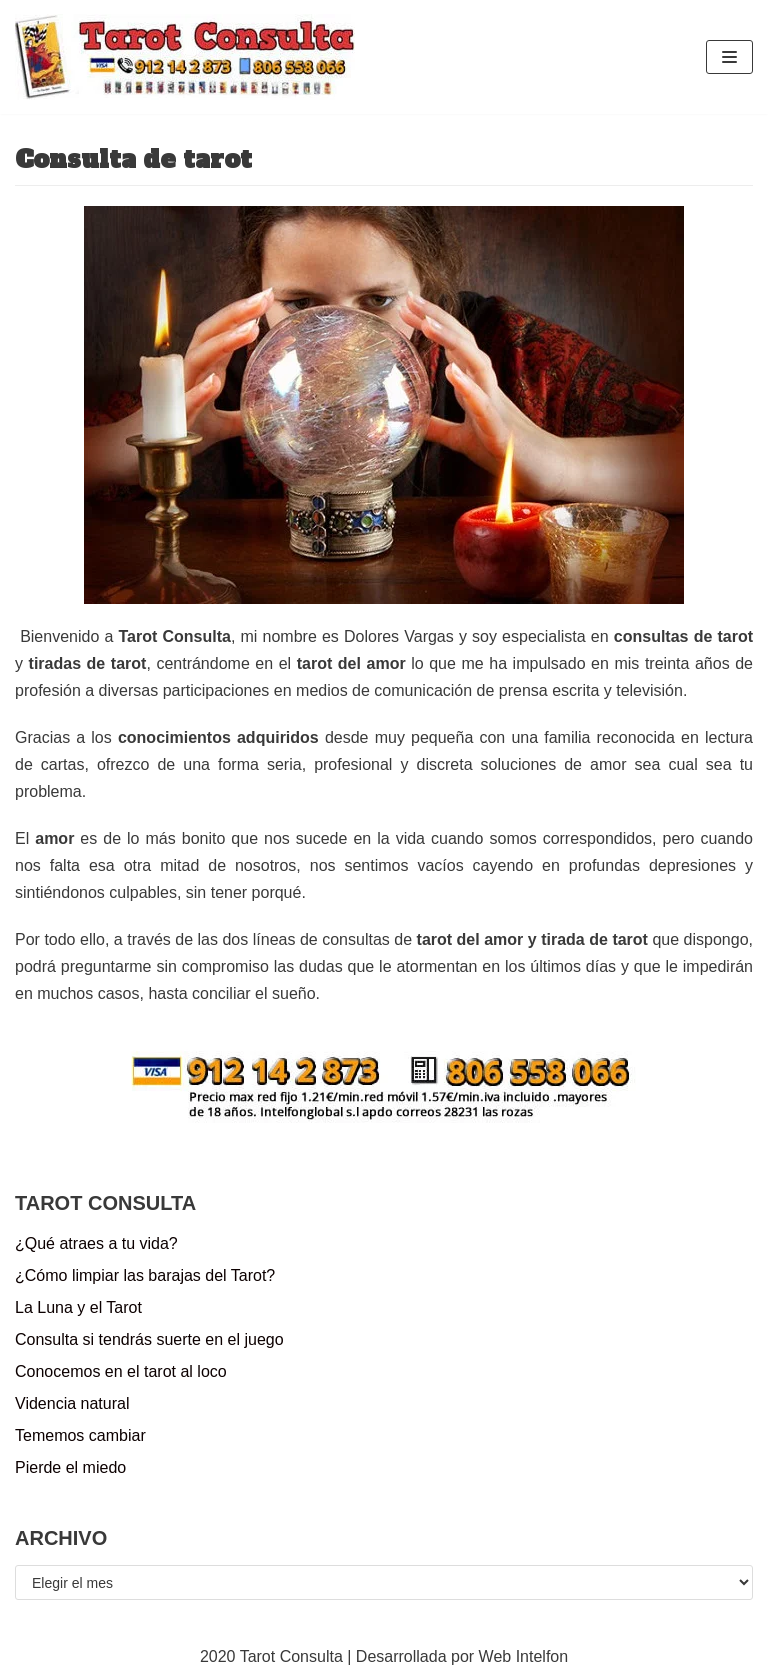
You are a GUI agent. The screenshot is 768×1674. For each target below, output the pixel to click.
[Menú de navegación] (729, 57)
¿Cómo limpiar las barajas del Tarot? (145, 1275)
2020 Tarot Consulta (271, 1656)
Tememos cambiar (80, 1435)
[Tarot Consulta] (185, 57)
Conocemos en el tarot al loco (121, 1371)
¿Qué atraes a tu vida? (96, 1243)
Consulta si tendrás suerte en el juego (149, 1339)
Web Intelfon (524, 1656)
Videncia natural (72, 1403)
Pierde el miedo (70, 1467)
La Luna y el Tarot (78, 1307)
